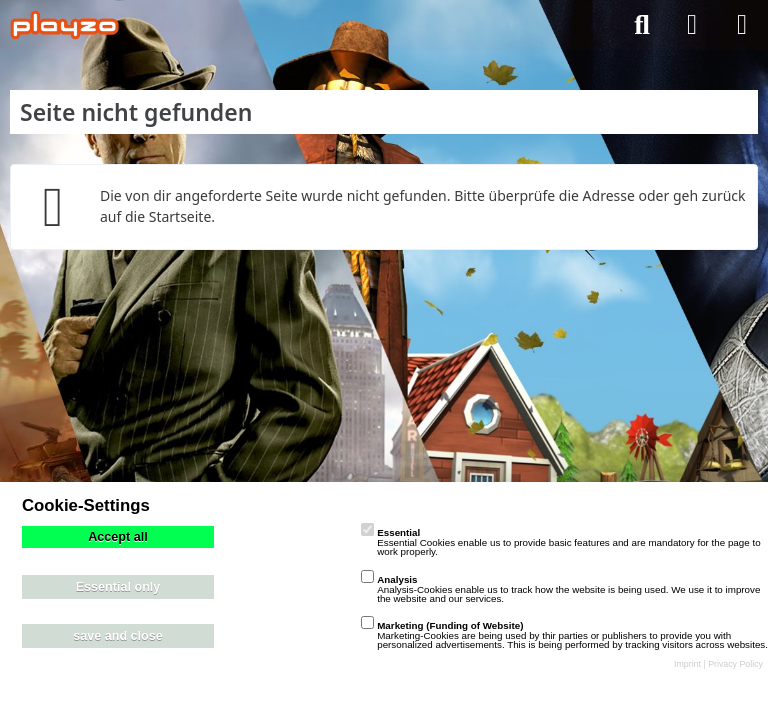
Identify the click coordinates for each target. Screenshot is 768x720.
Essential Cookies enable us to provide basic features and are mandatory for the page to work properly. (560, 542)
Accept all (118, 537)
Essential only (118, 587)
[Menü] (742, 25)
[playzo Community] (64, 25)
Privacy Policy (735, 664)
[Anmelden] (692, 25)
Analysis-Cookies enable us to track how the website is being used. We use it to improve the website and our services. (560, 589)
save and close (118, 636)
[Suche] (642, 25)
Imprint (687, 664)
